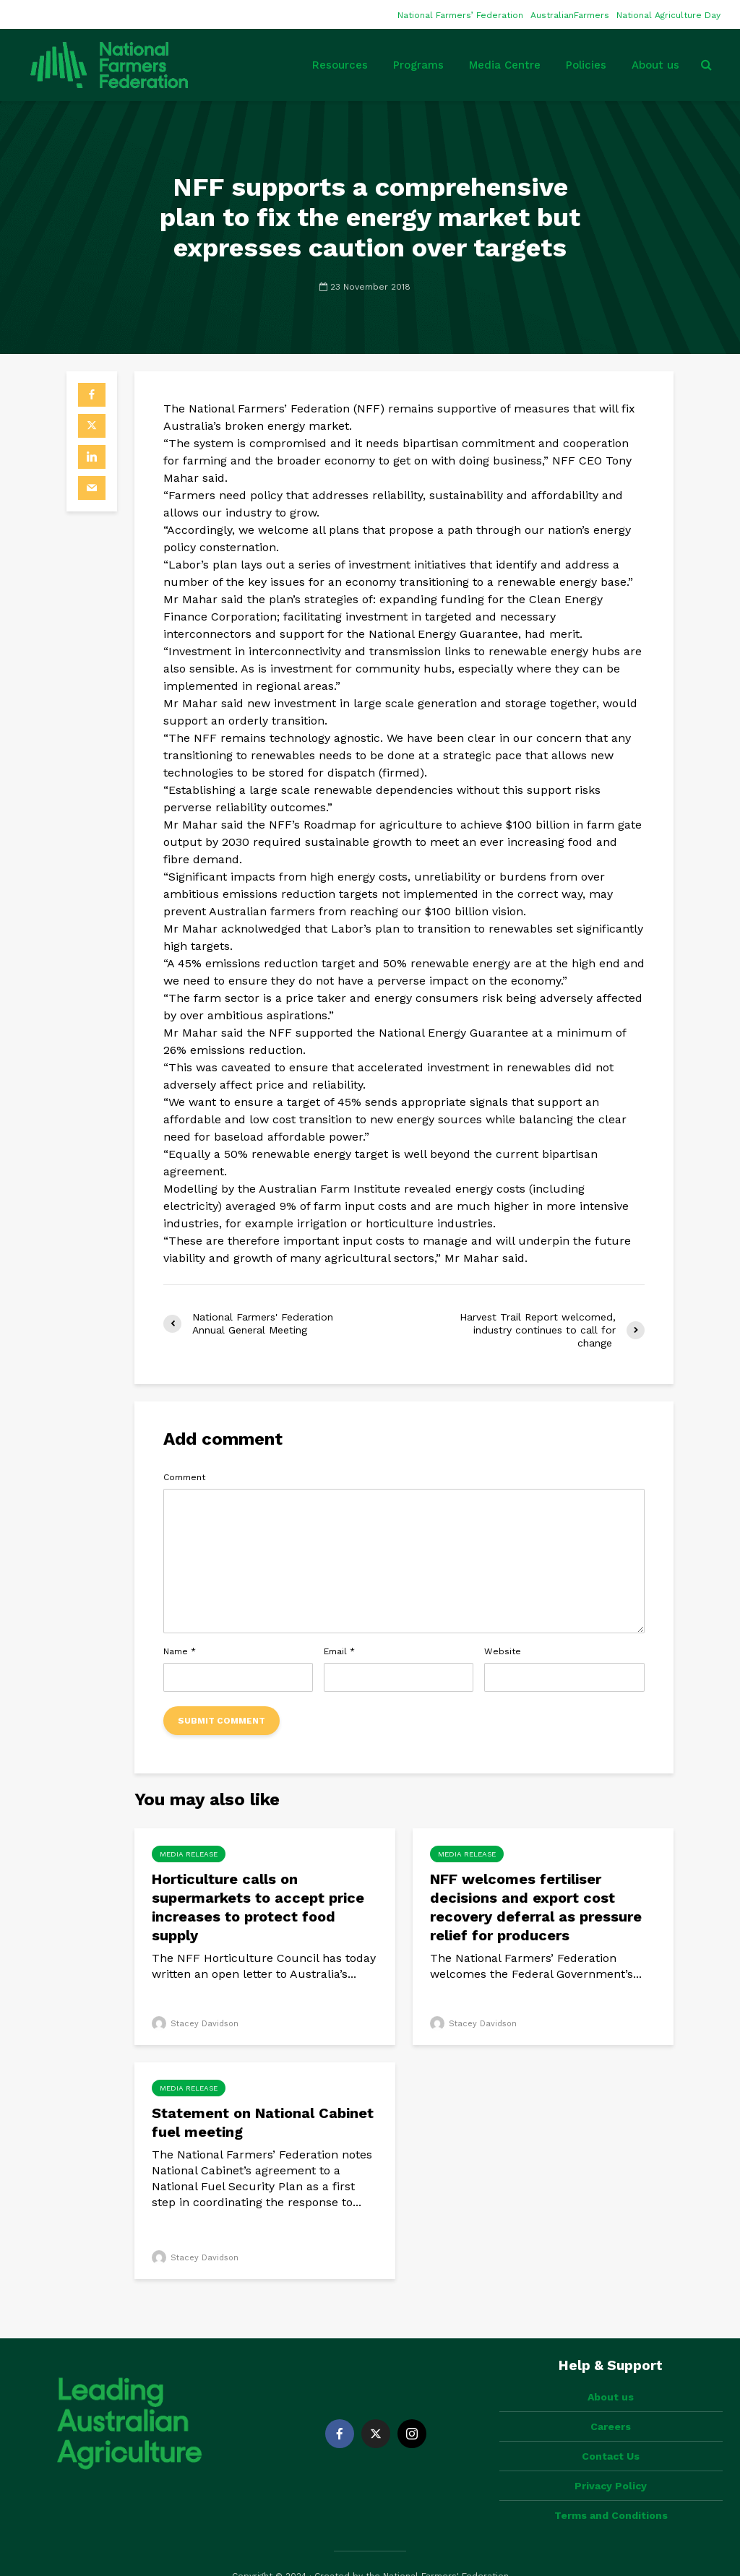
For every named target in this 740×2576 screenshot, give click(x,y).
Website (502, 1651)
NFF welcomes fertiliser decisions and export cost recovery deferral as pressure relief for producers (536, 1907)
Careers (610, 2402)
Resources (340, 65)
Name (179, 1651)
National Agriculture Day (668, 15)
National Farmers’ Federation (460, 15)
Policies (586, 65)
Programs (418, 65)
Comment (184, 1477)
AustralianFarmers (569, 15)
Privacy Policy (611, 2461)
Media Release (189, 1854)
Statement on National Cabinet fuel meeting (263, 2122)
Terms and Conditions (611, 2491)
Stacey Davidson (195, 2023)
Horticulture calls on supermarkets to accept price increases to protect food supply (258, 1907)
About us (655, 65)
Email (339, 1651)
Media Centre (505, 65)
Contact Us (611, 2431)
